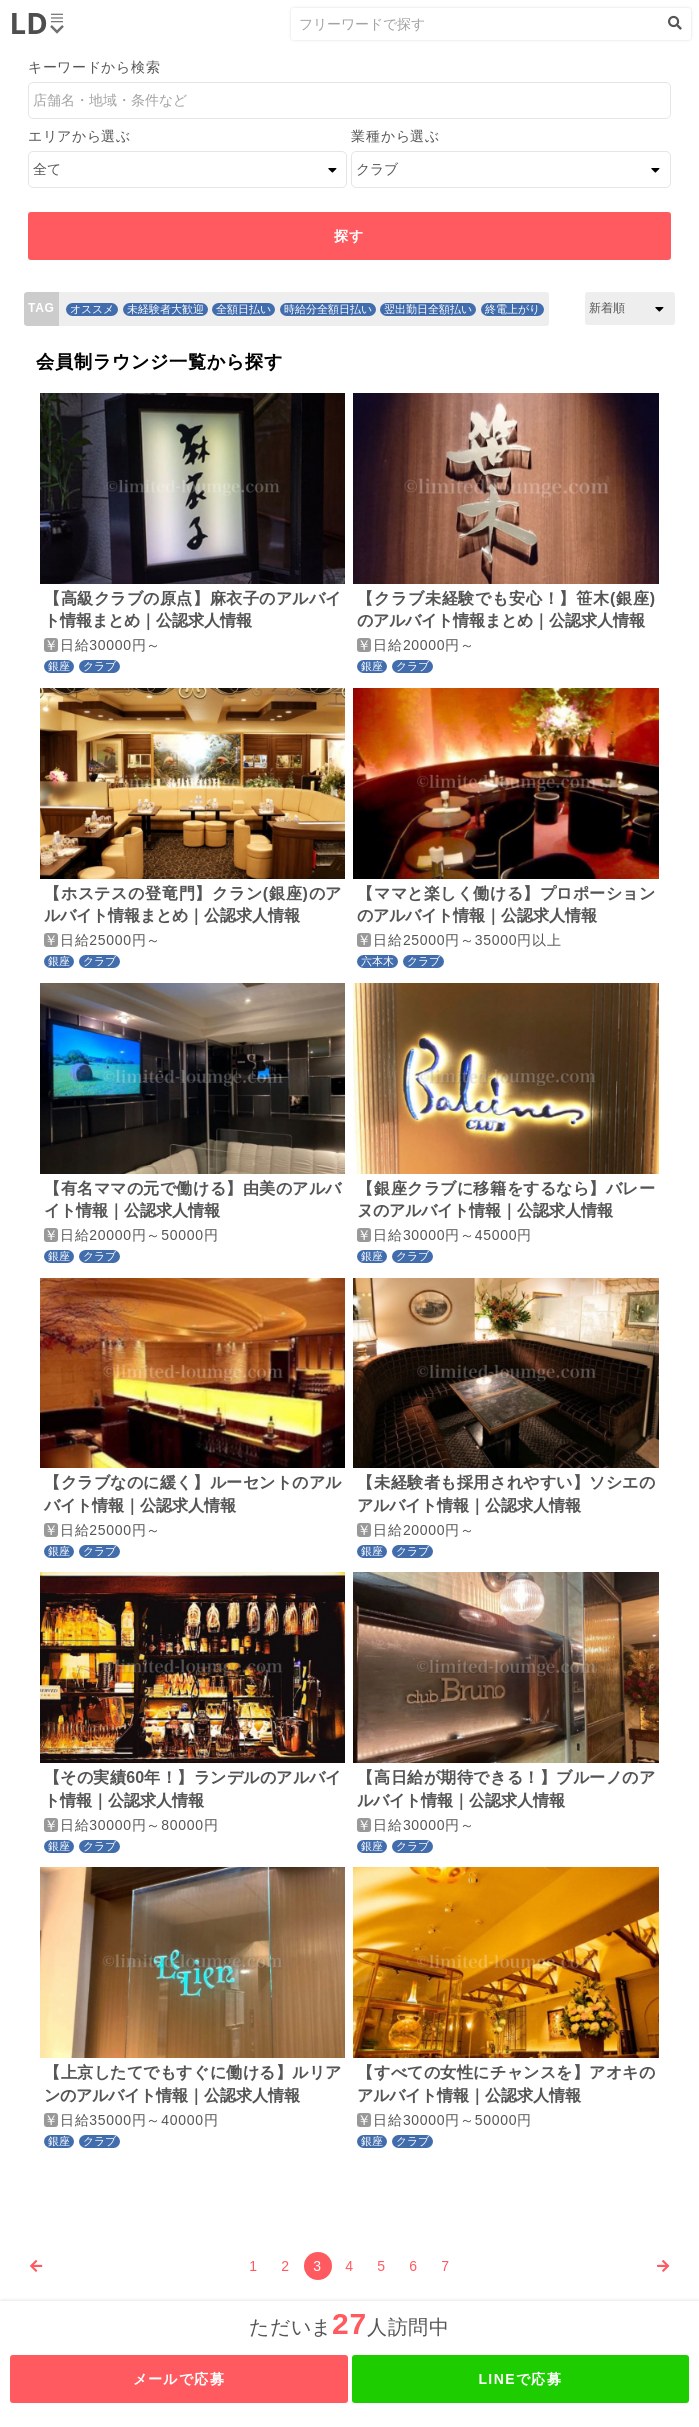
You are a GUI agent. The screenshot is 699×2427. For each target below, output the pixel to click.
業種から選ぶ (395, 136)
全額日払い (243, 309)
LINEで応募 (520, 2379)
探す (349, 236)
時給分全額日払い (328, 309)
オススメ (92, 309)
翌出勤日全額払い (428, 309)
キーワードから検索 (94, 67)
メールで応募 (179, 2379)
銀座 (59, 666)
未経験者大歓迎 (165, 309)
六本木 (377, 961)
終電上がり (512, 309)
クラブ (99, 666)
